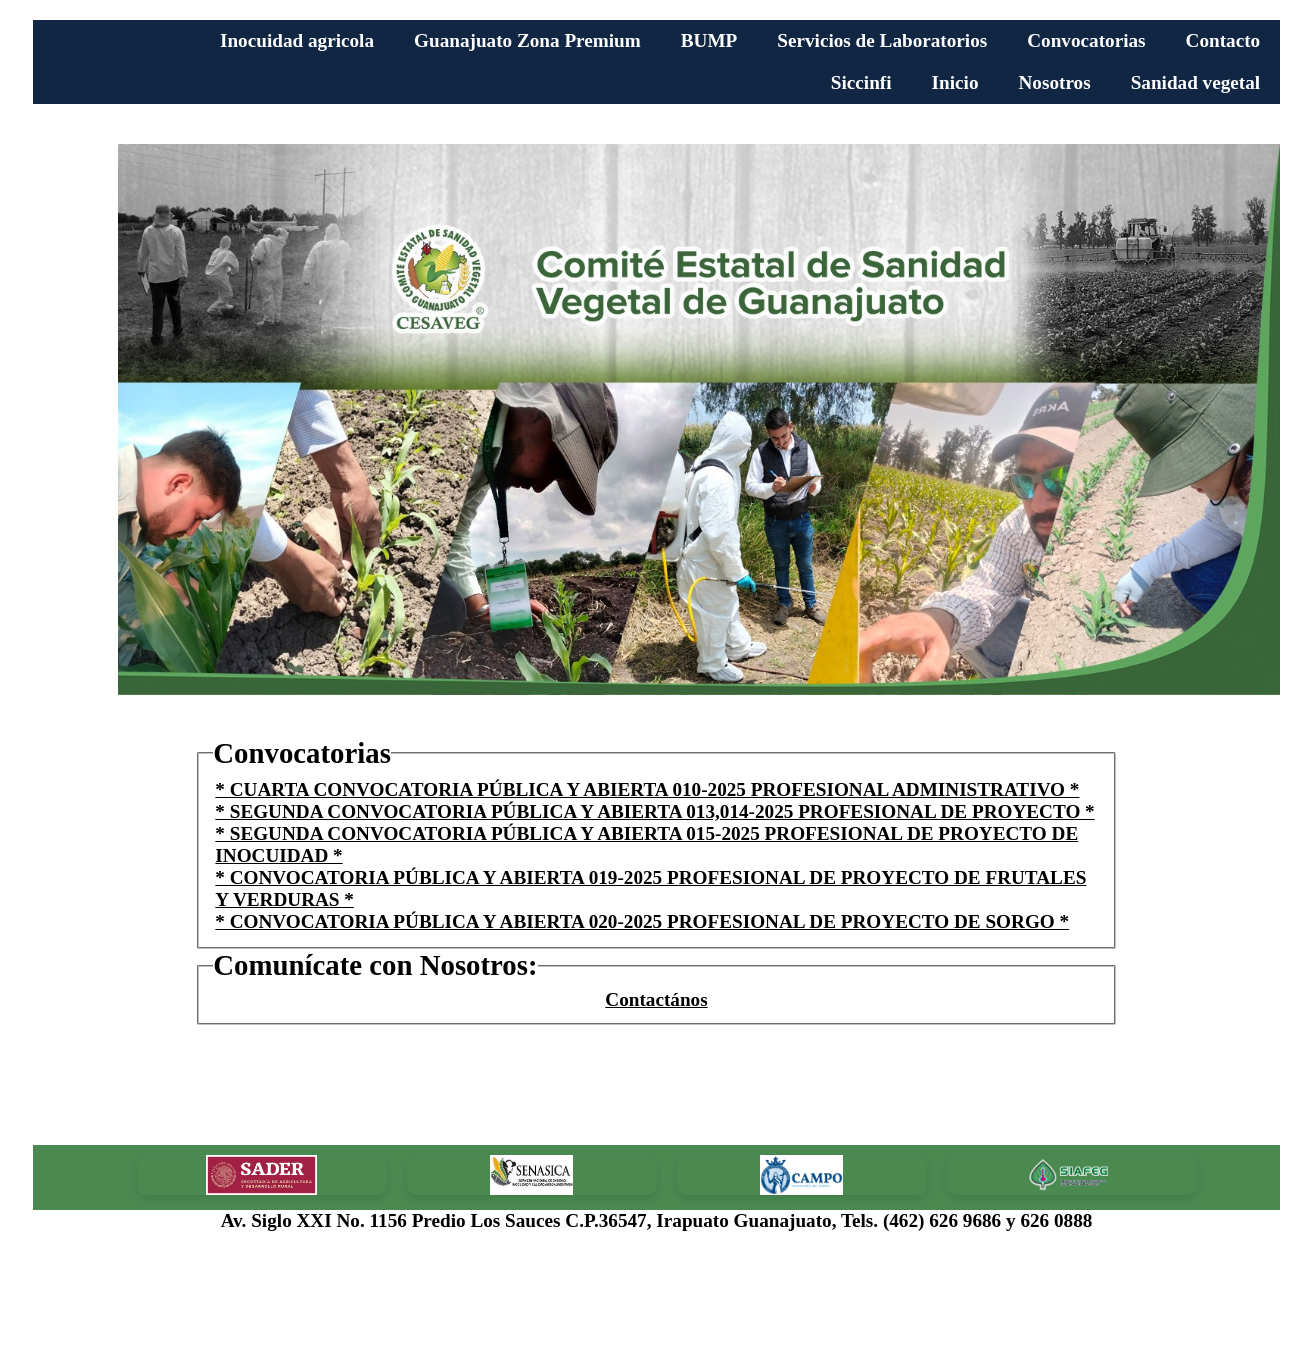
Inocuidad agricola (297, 40)
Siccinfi (861, 82)
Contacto (1223, 40)
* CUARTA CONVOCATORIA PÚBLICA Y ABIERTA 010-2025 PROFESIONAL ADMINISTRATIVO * (647, 789)
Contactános (656, 999)
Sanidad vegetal (1196, 82)
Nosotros (1054, 82)
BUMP (709, 40)
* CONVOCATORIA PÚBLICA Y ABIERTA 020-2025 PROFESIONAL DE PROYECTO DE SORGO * (642, 921)
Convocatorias (1086, 40)
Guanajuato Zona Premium (527, 40)
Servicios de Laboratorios (882, 40)
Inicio (955, 82)
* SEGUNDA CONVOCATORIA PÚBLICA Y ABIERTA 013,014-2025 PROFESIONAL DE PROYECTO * (654, 811)
